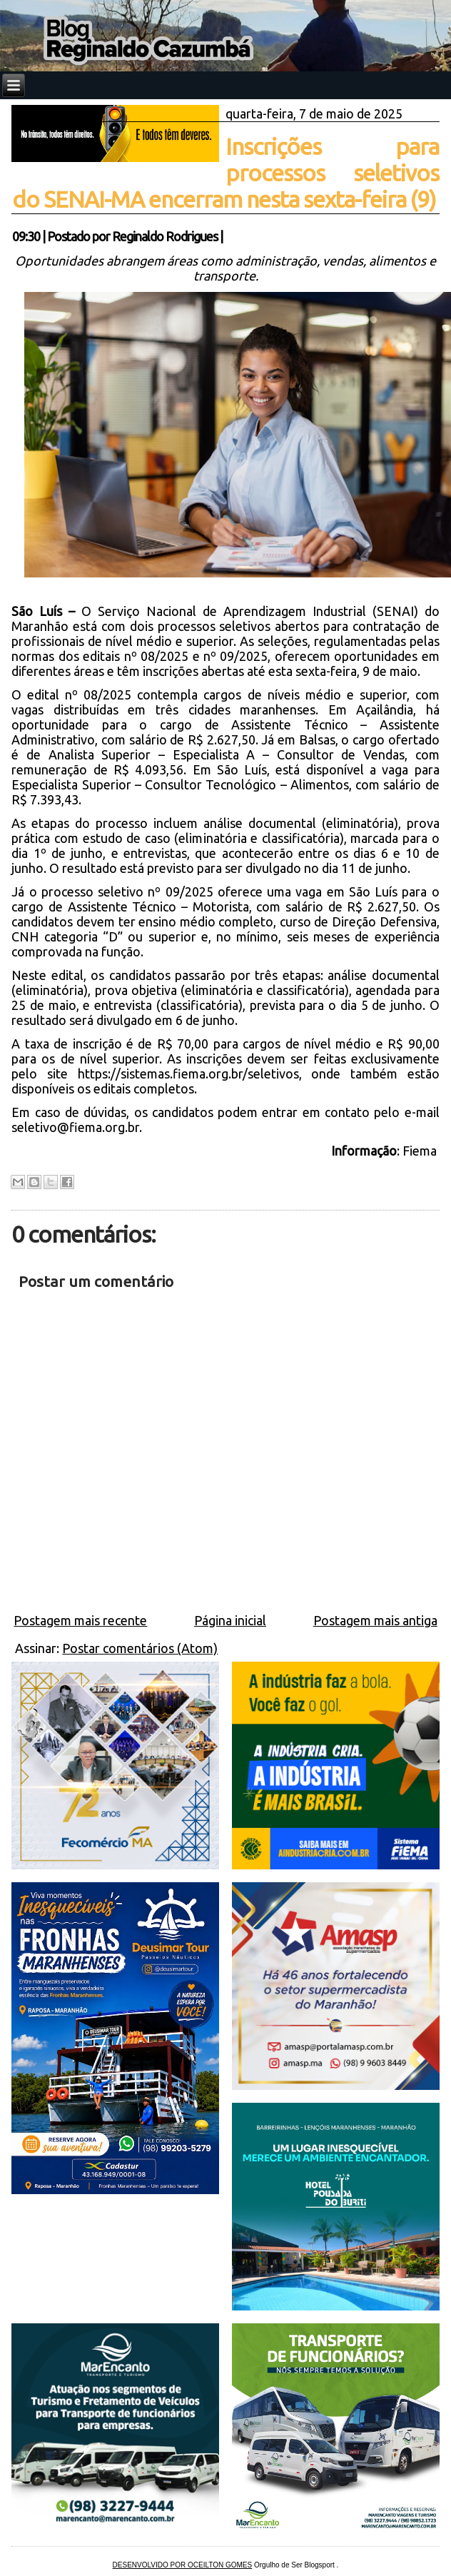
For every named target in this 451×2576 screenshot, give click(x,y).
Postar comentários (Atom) (140, 1648)
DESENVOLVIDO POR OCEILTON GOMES (183, 2565)
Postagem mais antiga (375, 1620)
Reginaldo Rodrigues (165, 236)
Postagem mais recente (80, 1620)
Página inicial (230, 1620)
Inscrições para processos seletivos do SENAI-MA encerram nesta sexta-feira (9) (225, 172)
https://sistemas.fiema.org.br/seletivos (188, 1073)
